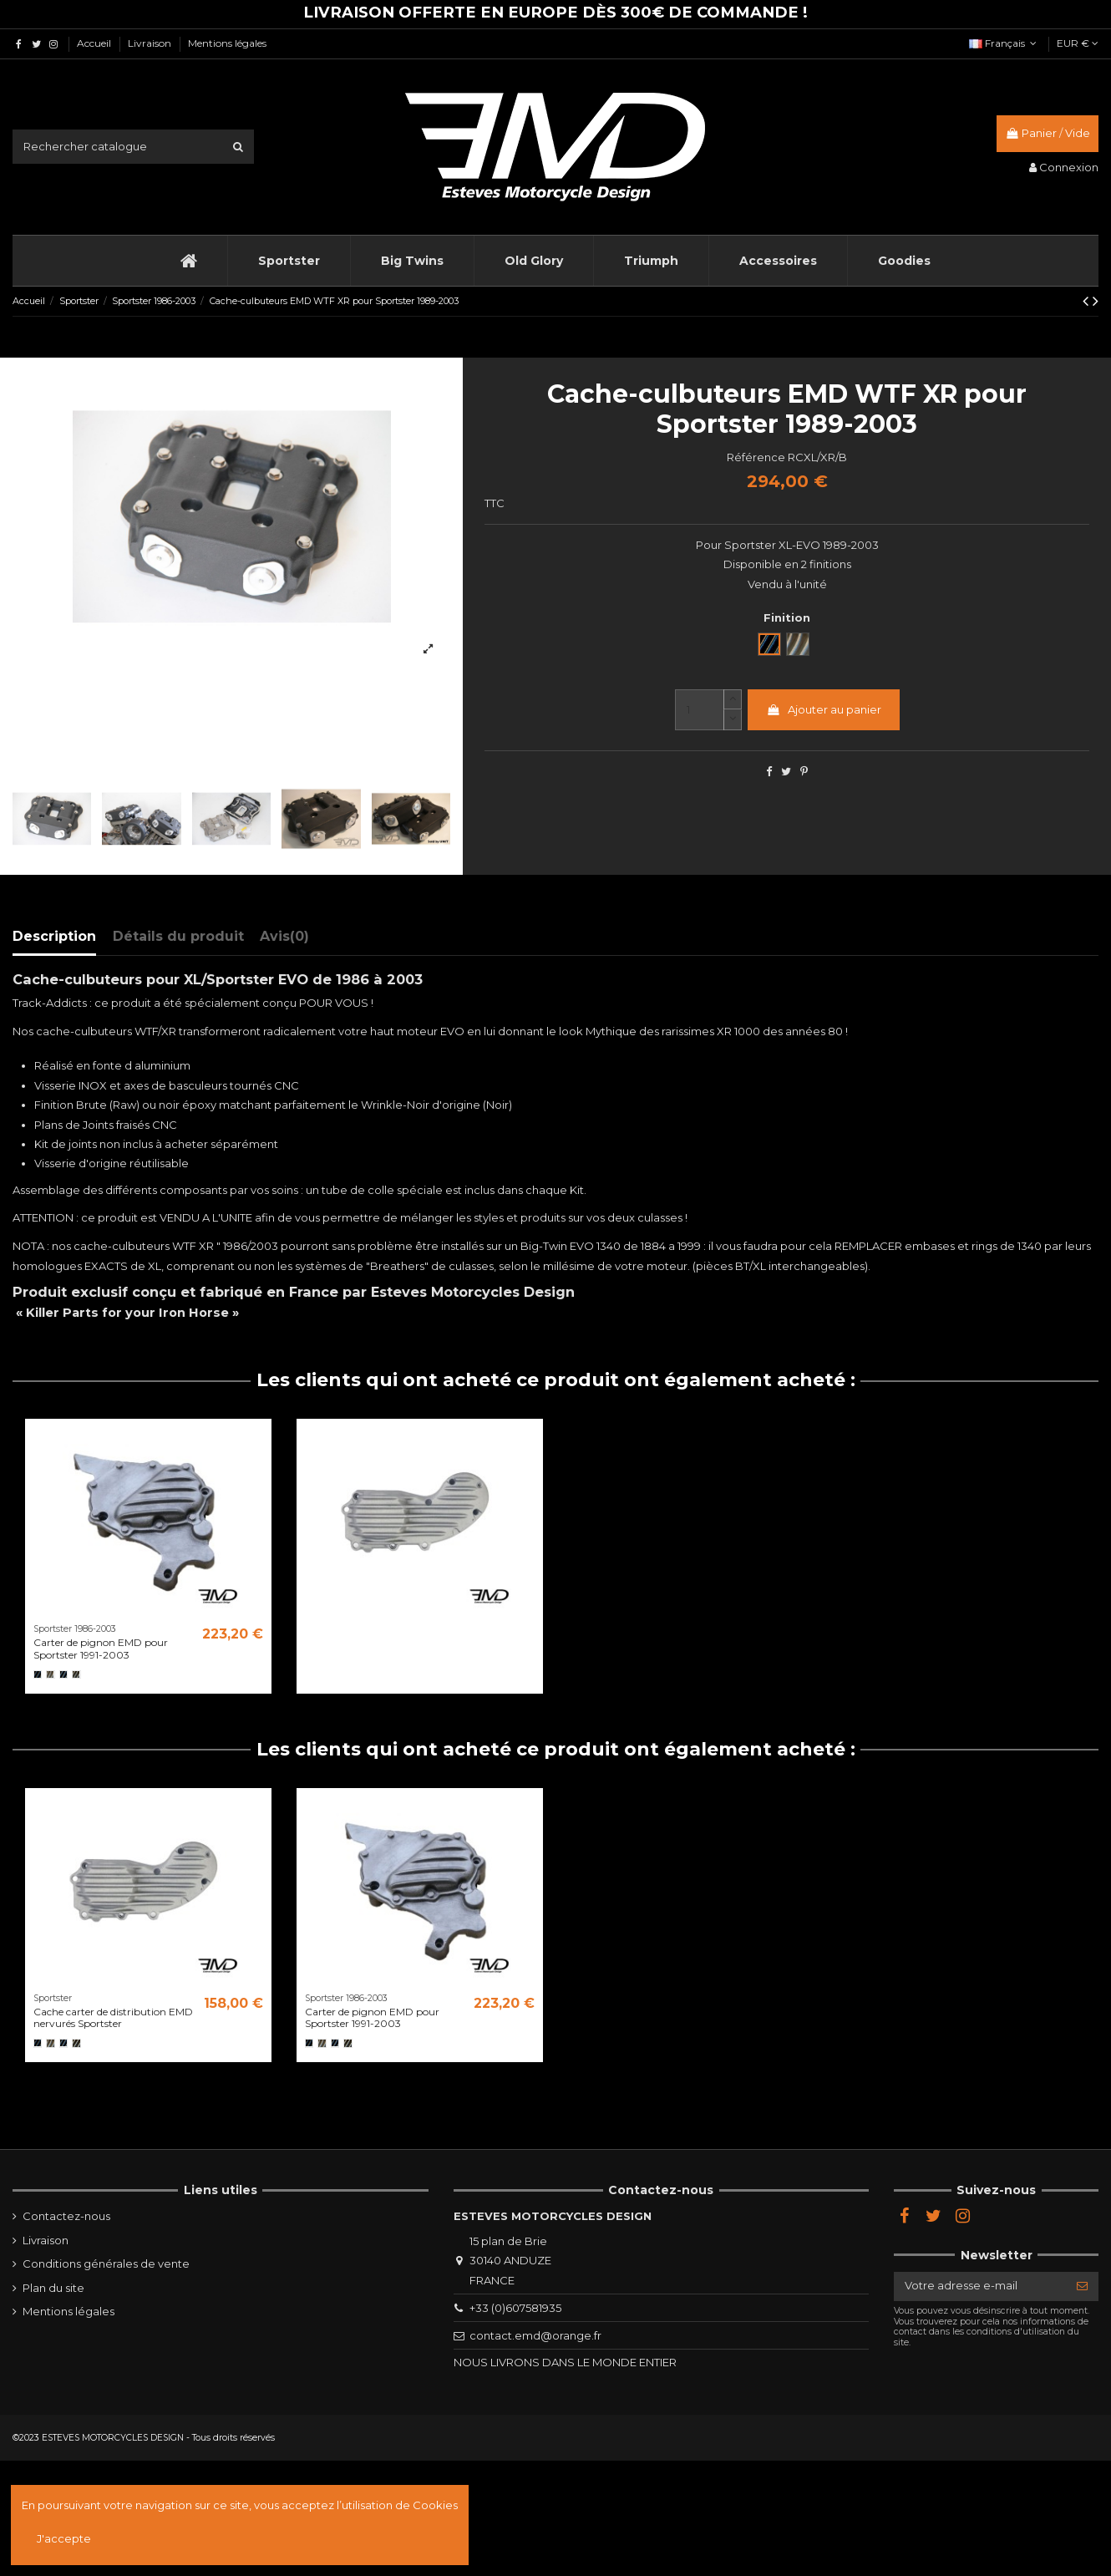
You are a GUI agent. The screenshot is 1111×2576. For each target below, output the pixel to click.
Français (1004, 43)
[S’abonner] (1082, 2286)
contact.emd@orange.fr (535, 2335)
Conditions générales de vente (106, 2263)
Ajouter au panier (823, 709)
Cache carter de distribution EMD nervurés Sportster (113, 2017)
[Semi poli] (76, 1674)
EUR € (1077, 43)
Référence (756, 457)
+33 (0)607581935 (515, 2307)
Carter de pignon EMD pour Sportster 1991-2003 (100, 1648)
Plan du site (53, 2287)
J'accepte (64, 2538)
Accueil (95, 43)
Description (54, 936)
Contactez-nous (66, 2216)
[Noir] (37, 1674)
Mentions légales (227, 43)
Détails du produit (178, 936)
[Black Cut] (63, 1674)
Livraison (151, 43)
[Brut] (50, 1674)
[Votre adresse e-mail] (980, 2286)
